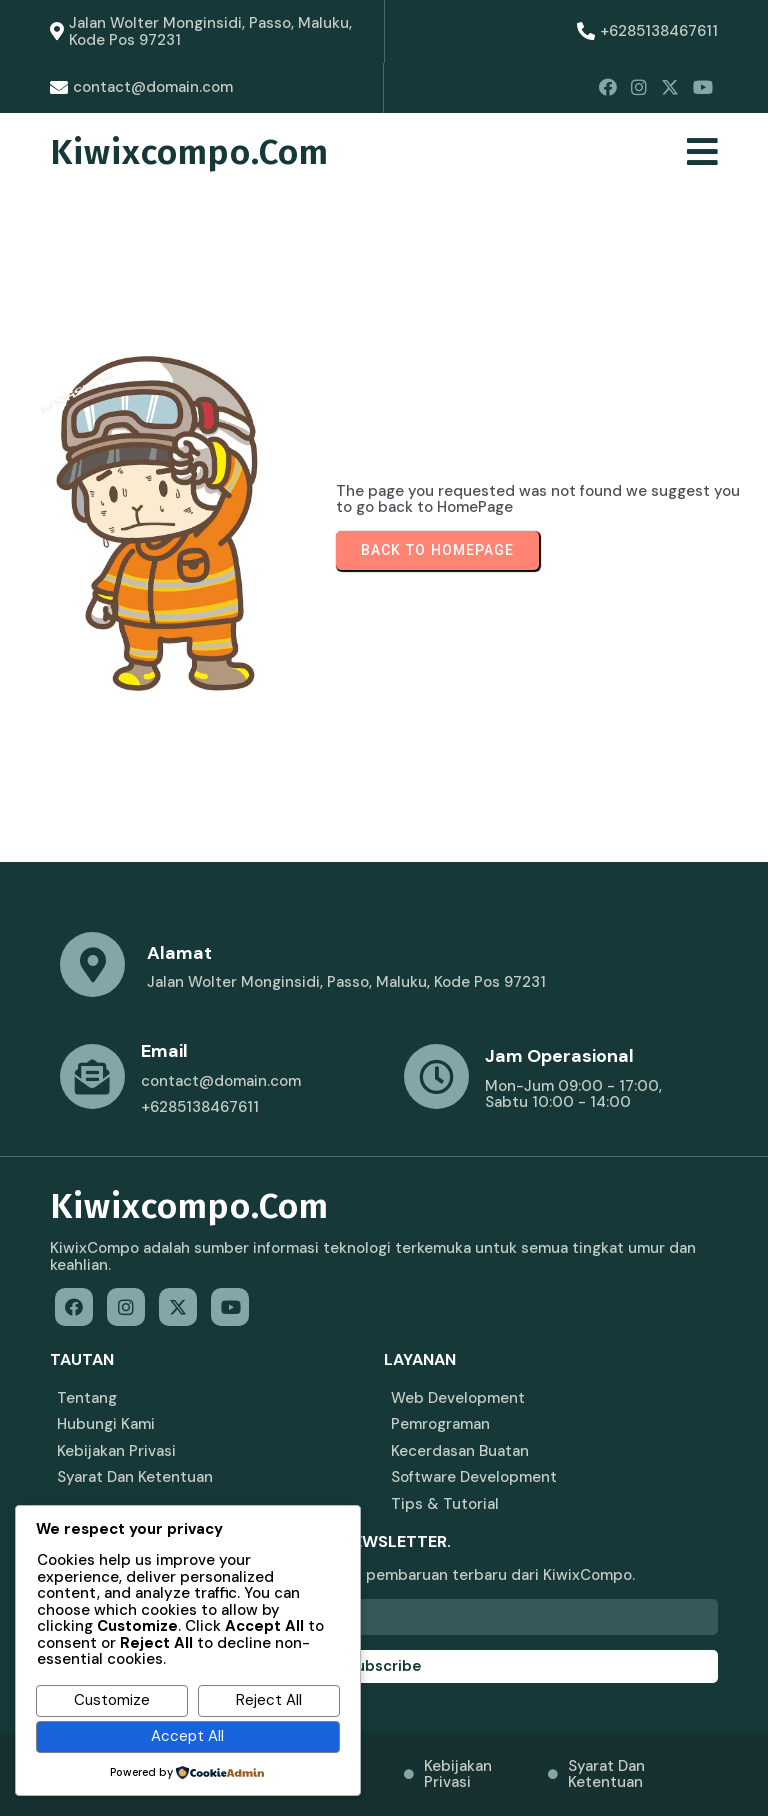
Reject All (269, 1700)
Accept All (187, 1736)
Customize (112, 1700)
